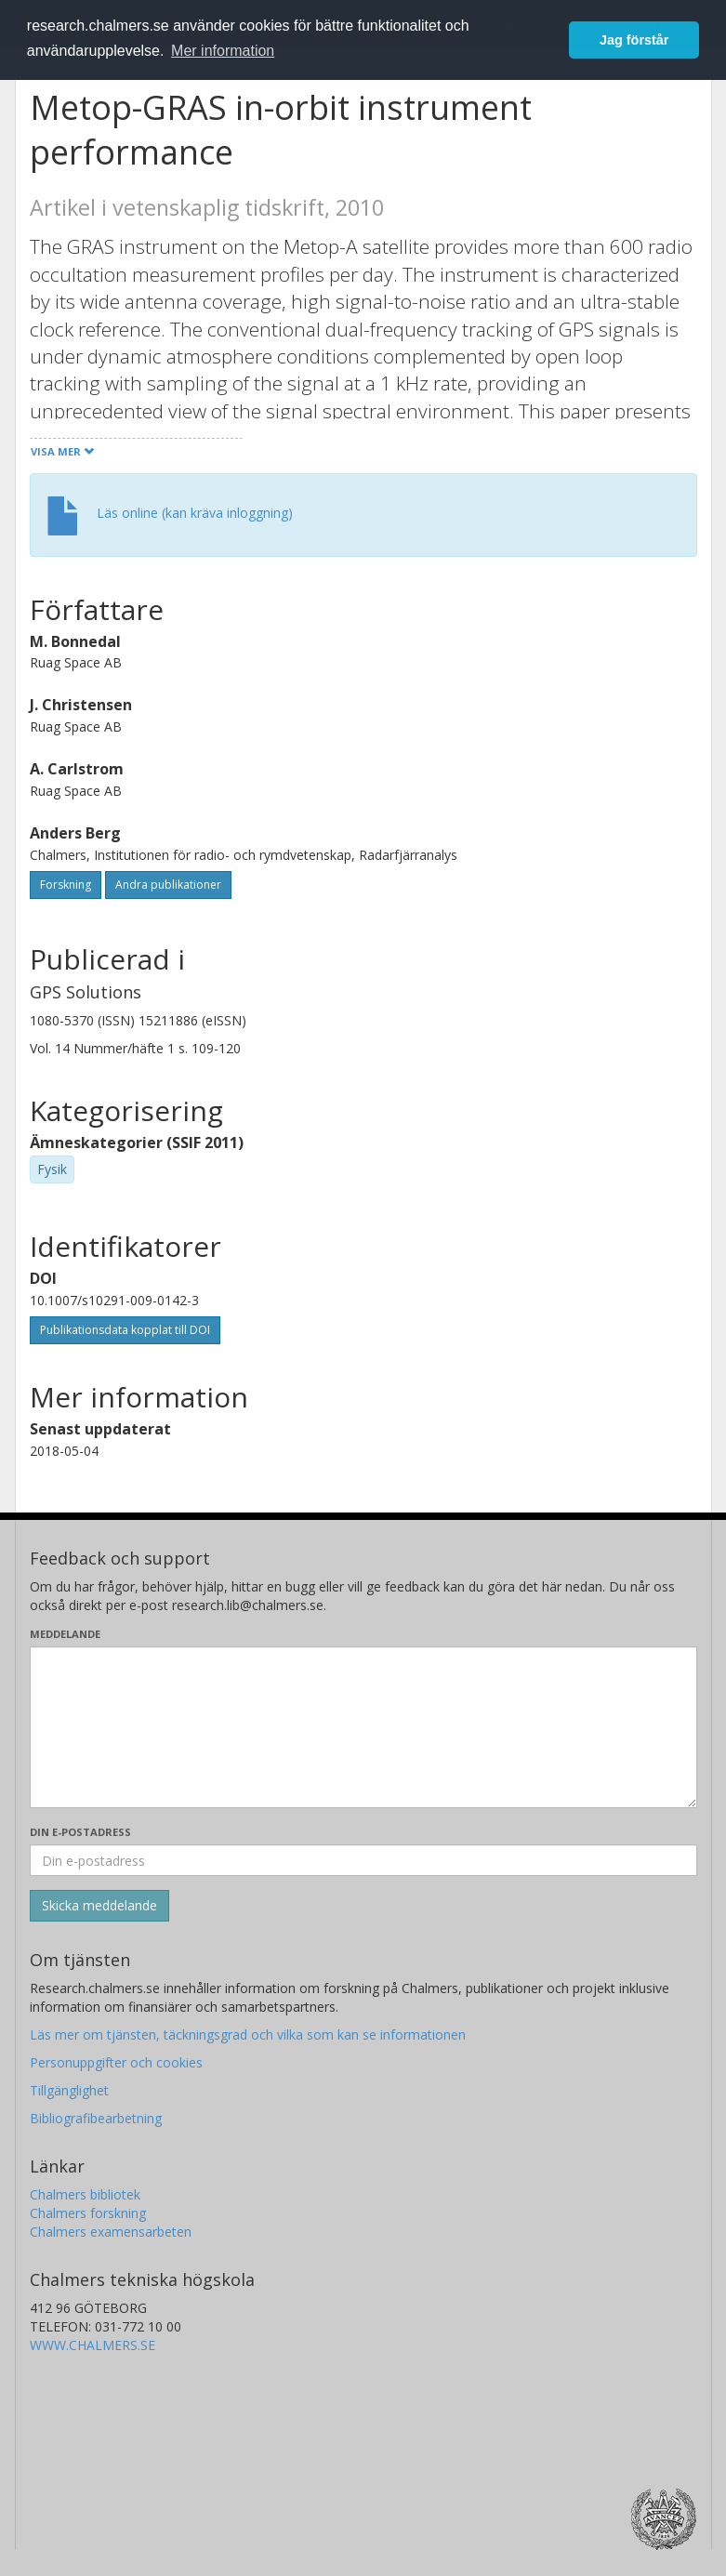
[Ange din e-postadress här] (363, 1860)
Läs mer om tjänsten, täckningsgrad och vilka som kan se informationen (248, 2034)
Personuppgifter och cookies (116, 2062)
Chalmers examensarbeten (110, 2231)
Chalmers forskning (88, 2213)
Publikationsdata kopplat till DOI (125, 1330)
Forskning (65, 884)
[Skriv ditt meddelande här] (363, 1727)
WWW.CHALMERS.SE (92, 2345)
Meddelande (65, 1634)
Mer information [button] (222, 51)
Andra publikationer (168, 884)
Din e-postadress (80, 1832)
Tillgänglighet (69, 2090)
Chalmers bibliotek (85, 2194)
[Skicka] (99, 1906)
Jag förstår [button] (634, 40)
